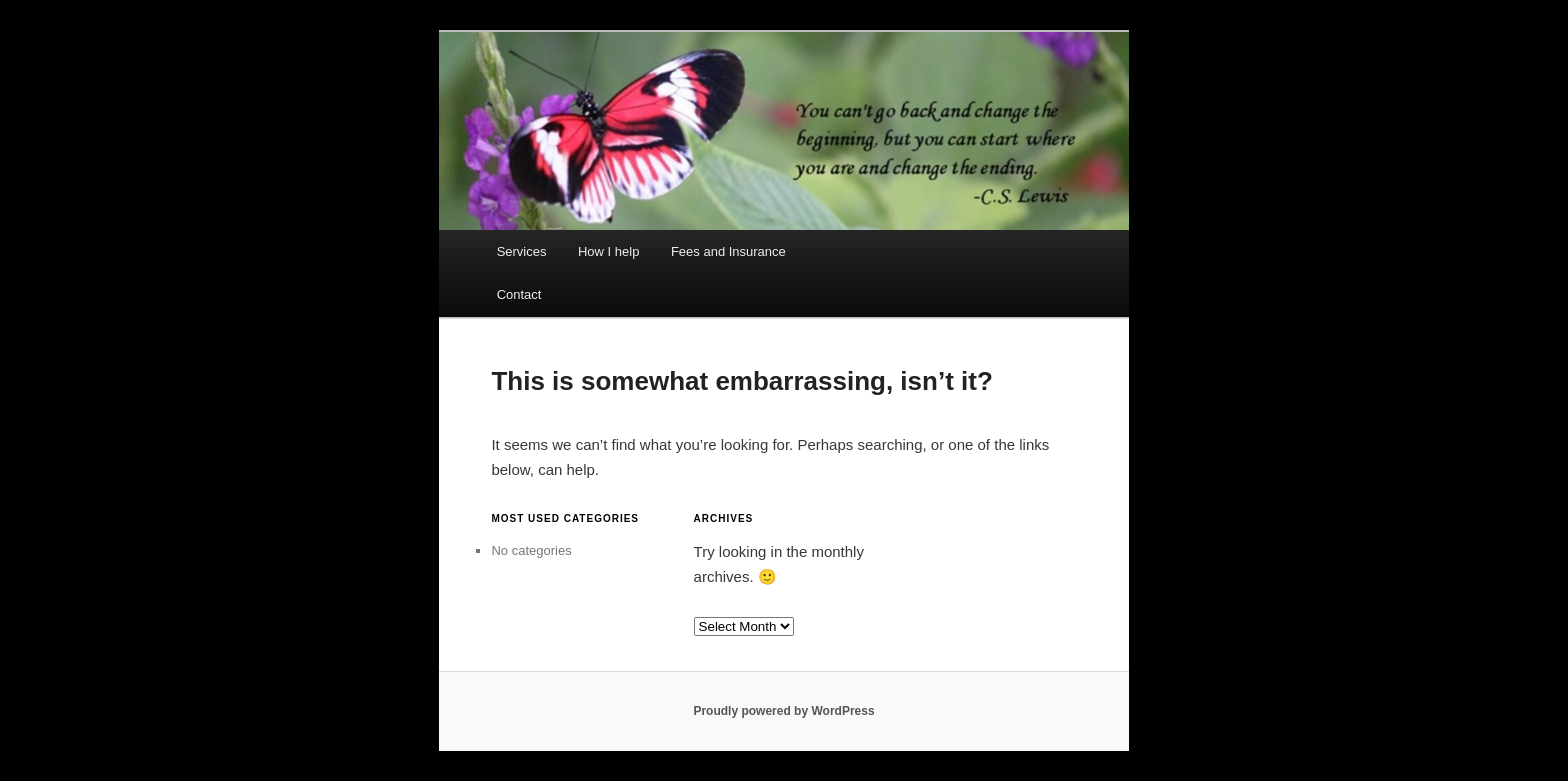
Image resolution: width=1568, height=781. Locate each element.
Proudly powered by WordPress (783, 711)
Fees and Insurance (728, 251)
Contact (519, 294)
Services (522, 251)
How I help (608, 251)
